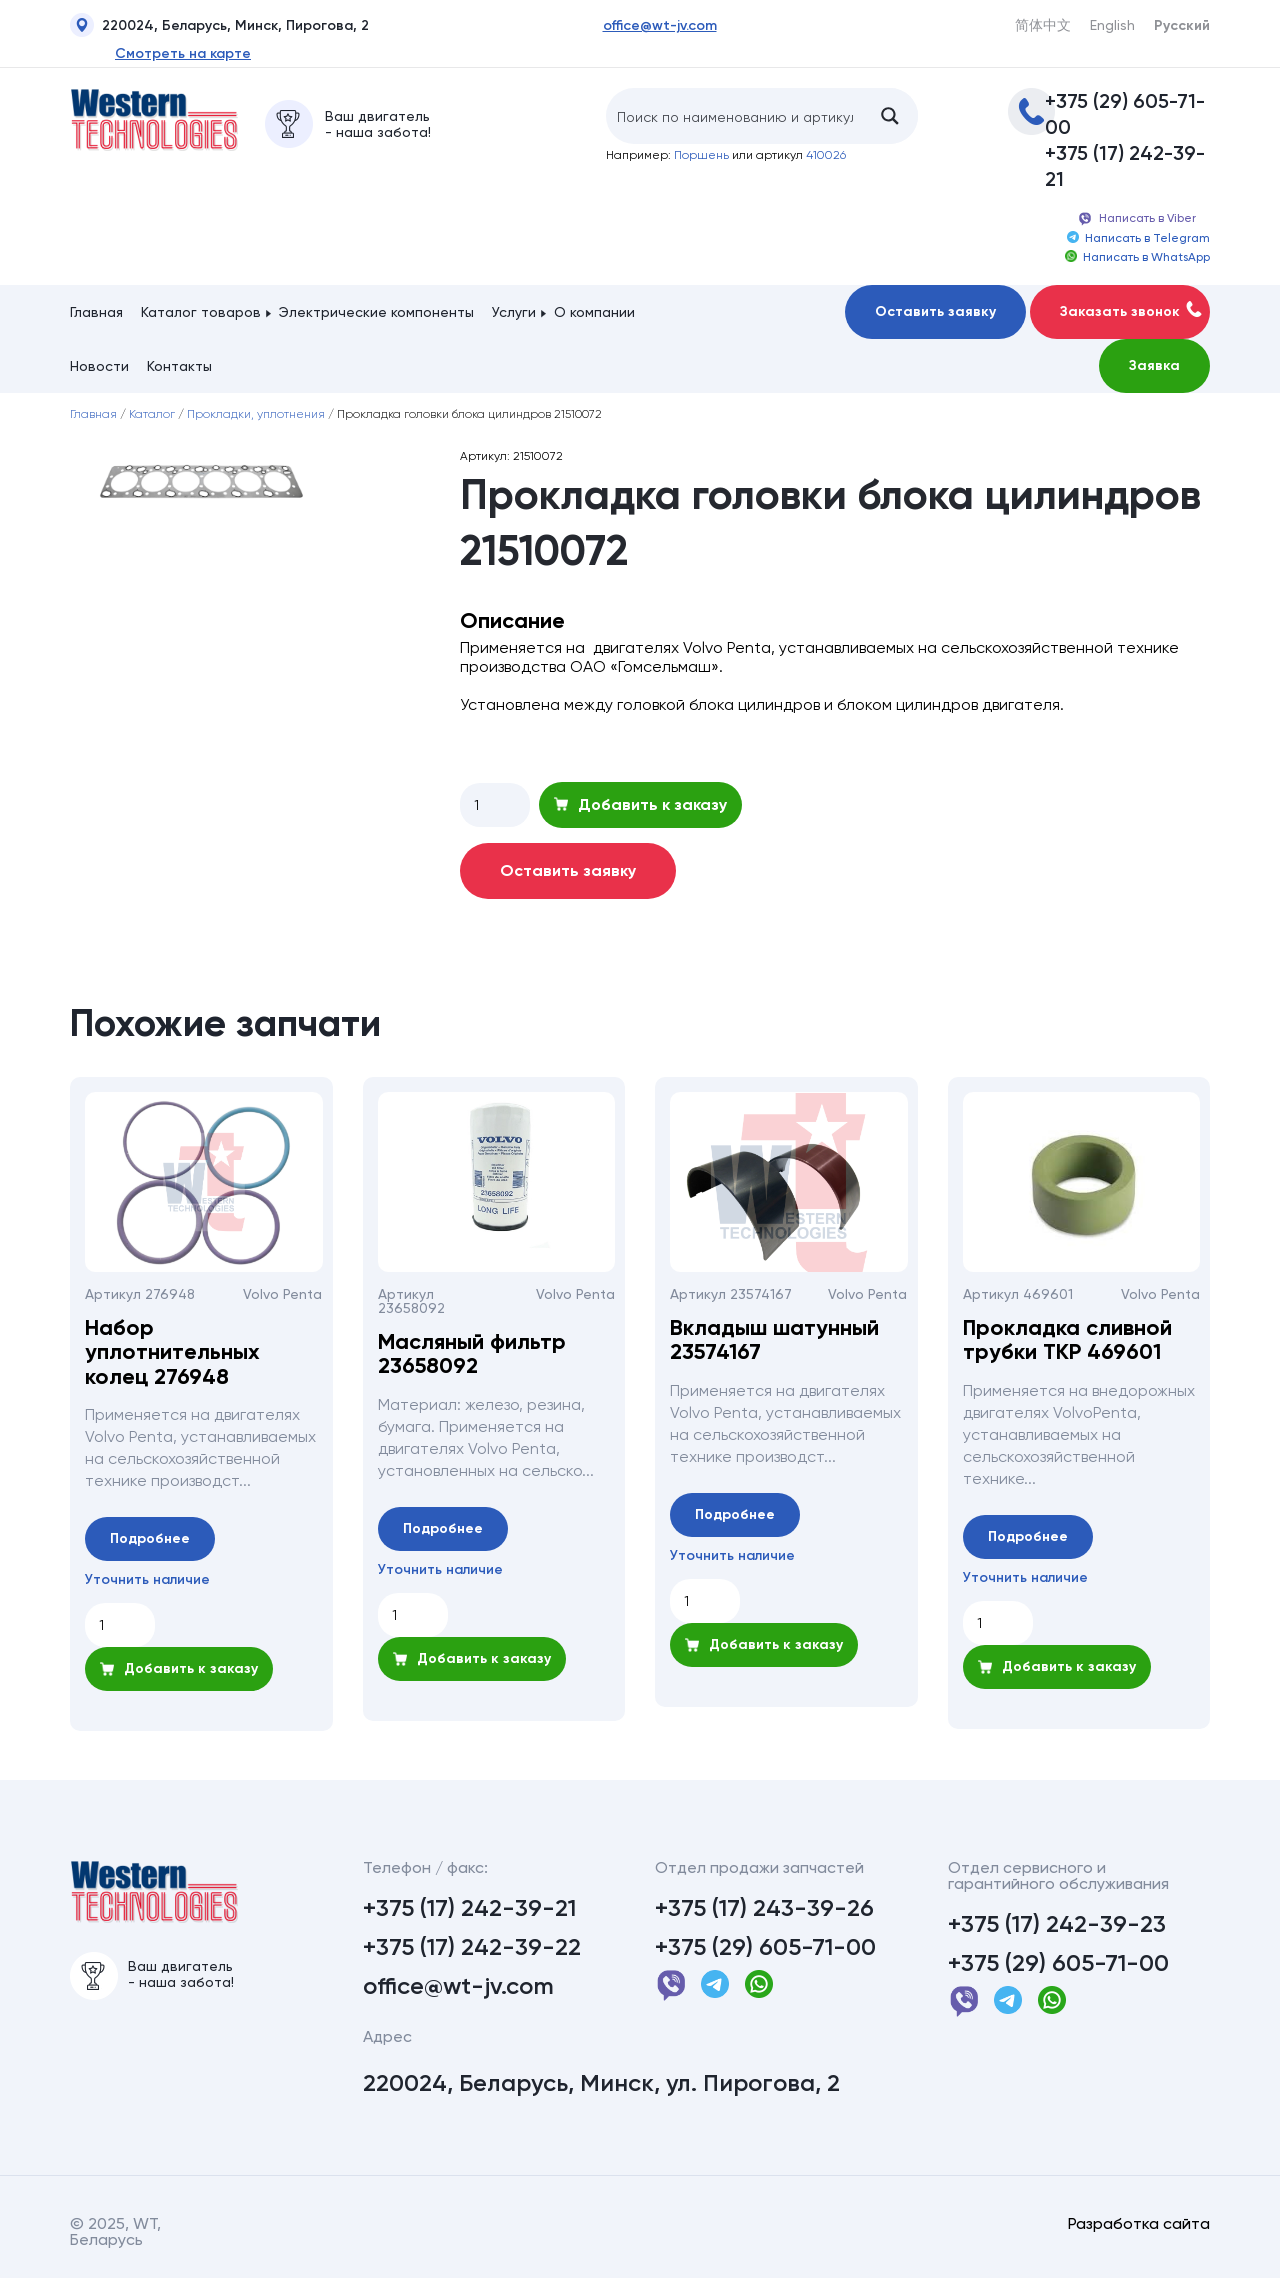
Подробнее (150, 1538)
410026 (826, 155)
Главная (96, 312)
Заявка (1154, 365)
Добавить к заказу (640, 804)
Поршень (701, 155)
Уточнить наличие (147, 1580)
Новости (99, 366)
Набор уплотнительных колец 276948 (172, 1352)
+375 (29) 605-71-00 (1125, 114)
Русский (1182, 26)
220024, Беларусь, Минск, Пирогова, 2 (219, 28)
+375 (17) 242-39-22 (472, 1947)
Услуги (514, 312)
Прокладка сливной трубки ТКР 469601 (1067, 1340)
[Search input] (734, 116)
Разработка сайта (1139, 2224)
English (1112, 25)
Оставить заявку (935, 311)
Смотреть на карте (183, 54)
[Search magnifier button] (890, 116)
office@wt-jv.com (660, 26)
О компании (594, 312)
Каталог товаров (201, 312)
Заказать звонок (1131, 310)
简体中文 (1043, 25)
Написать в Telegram (1138, 238)
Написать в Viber (1136, 219)
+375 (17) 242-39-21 (1125, 166)
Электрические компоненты (376, 312)
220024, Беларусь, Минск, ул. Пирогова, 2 (601, 2083)
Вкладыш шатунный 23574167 (774, 1340)
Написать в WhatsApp (1137, 257)
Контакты (179, 366)
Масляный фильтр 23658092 (472, 1354)
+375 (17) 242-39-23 (1057, 1924)
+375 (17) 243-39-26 (764, 1908)
